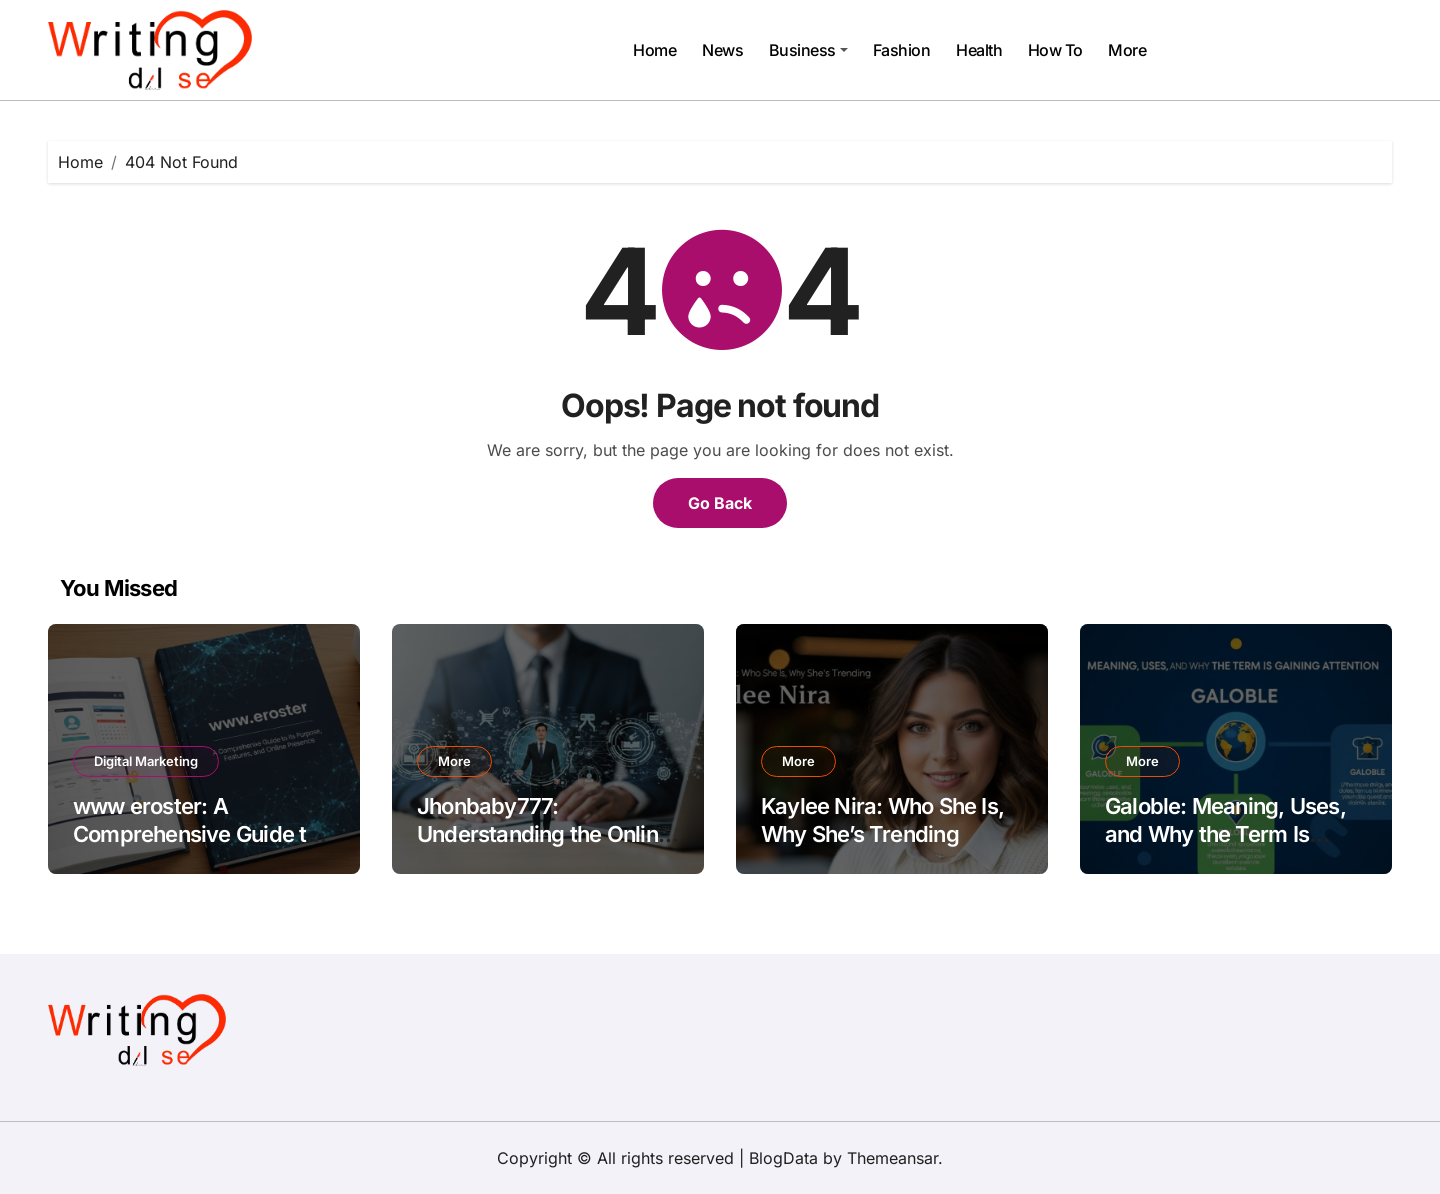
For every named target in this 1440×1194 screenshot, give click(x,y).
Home (654, 50)
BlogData (783, 1158)
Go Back (720, 503)
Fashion (902, 50)
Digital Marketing (146, 761)
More (1127, 50)
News (722, 50)
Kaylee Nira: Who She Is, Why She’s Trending (882, 820)
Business (808, 50)
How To (1055, 50)
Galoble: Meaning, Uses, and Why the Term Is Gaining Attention (1225, 834)
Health (979, 50)
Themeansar (892, 1158)
